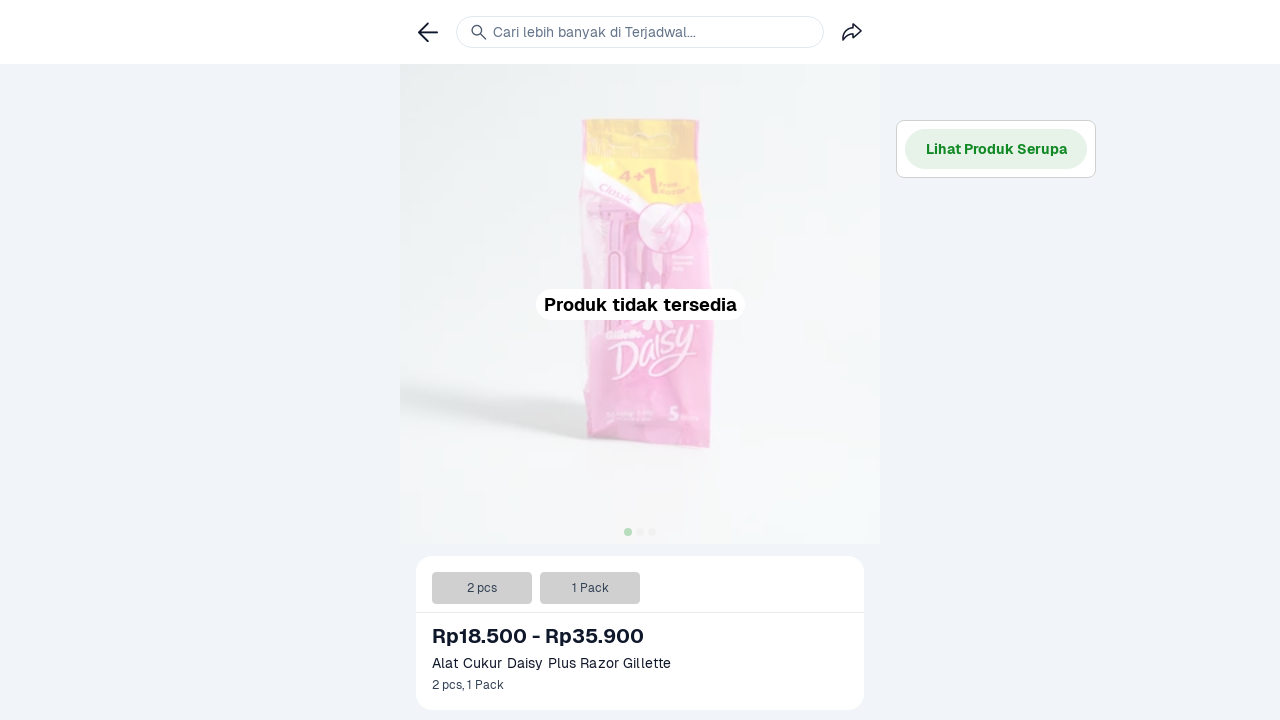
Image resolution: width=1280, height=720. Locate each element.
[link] (428, 32)
